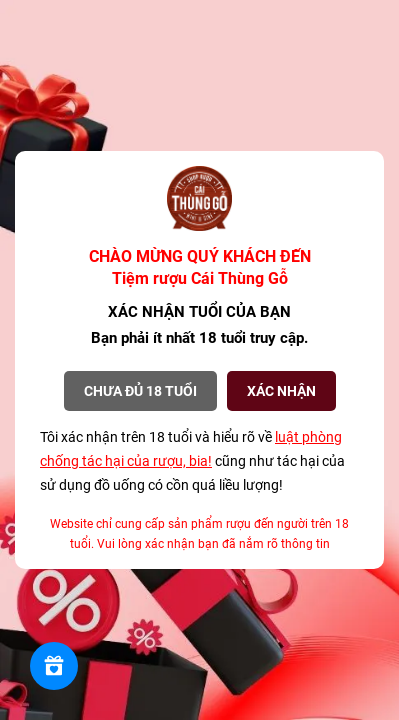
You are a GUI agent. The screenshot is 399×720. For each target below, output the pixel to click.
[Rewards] (54, 666)
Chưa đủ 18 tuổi (140, 391)
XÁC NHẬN (281, 391)
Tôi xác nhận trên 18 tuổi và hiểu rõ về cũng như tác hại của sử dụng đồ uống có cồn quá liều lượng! (192, 461)
